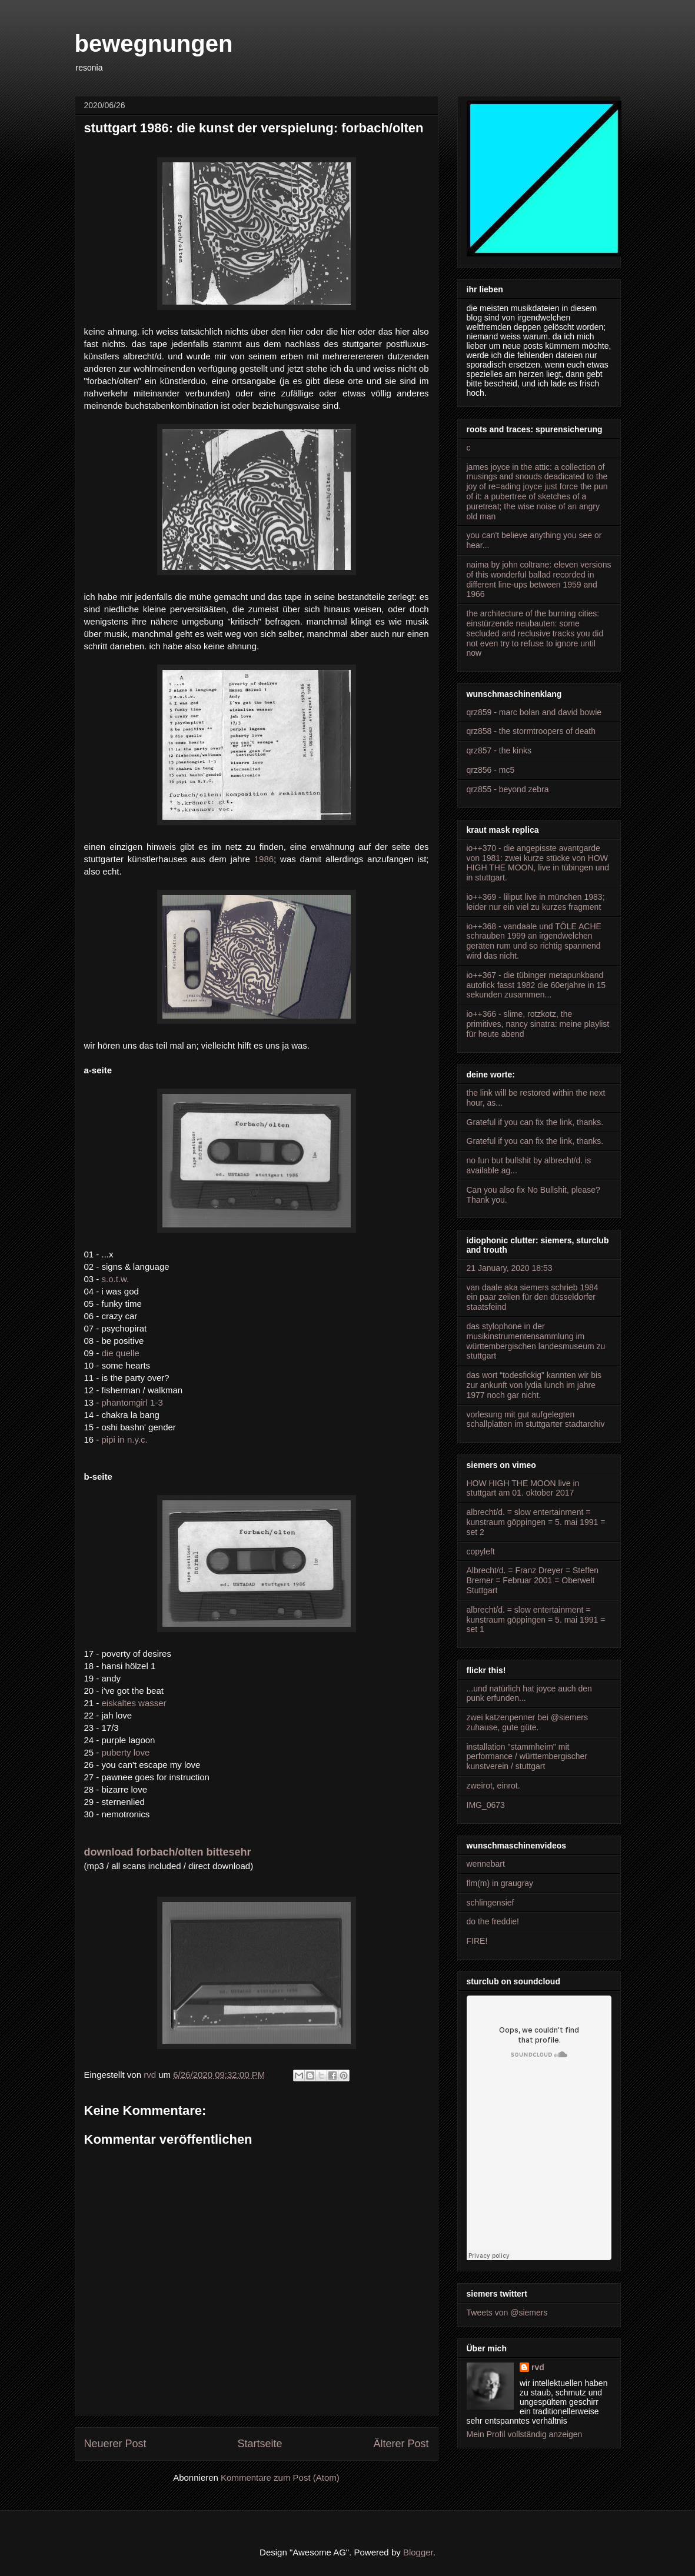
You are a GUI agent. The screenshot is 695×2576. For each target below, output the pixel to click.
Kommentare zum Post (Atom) (280, 2477)
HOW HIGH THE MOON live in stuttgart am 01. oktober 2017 (523, 1488)
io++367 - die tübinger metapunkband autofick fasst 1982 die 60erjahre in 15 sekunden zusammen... (536, 985)
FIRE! (477, 1941)
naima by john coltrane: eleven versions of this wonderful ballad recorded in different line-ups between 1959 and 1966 (539, 579)
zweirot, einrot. (493, 1785)
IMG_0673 (486, 1805)
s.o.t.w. (115, 1279)
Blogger (418, 2552)
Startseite (259, 2444)
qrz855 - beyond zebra (508, 789)
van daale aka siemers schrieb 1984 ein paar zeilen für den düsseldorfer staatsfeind (532, 1297)
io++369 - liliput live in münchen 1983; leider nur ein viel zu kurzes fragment (536, 902)
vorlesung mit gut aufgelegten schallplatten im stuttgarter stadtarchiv (536, 1419)
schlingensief (490, 1902)
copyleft (481, 1551)
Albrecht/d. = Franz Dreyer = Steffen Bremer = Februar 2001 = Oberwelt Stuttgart (533, 1580)
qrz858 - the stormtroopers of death (531, 731)
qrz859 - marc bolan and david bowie (534, 712)
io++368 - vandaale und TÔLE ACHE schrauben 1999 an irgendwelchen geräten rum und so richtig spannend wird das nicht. (534, 941)
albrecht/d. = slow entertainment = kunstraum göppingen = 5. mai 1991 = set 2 (536, 1522)
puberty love (126, 1752)
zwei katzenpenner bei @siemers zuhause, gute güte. (527, 1722)
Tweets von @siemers (507, 2312)
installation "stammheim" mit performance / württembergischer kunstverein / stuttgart (527, 1756)
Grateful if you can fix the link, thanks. (535, 1122)
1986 (264, 859)
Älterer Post (400, 2444)
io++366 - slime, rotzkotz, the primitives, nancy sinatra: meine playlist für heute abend (538, 1024)
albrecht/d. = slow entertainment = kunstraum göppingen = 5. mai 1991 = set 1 (536, 1619)
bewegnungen (154, 43)
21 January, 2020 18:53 (510, 1268)
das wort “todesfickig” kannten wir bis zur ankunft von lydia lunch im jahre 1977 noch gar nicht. (534, 1385)
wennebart (486, 1863)
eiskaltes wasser (134, 1703)
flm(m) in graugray (500, 1883)
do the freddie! (493, 1921)
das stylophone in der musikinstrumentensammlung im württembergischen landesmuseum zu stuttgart (536, 1341)
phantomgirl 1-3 (132, 1402)
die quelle (120, 1353)
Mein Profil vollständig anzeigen (525, 2434)
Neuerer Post (115, 2444)
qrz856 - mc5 (491, 770)
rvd (537, 2367)
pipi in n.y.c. (125, 1439)
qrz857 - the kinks (499, 750)
